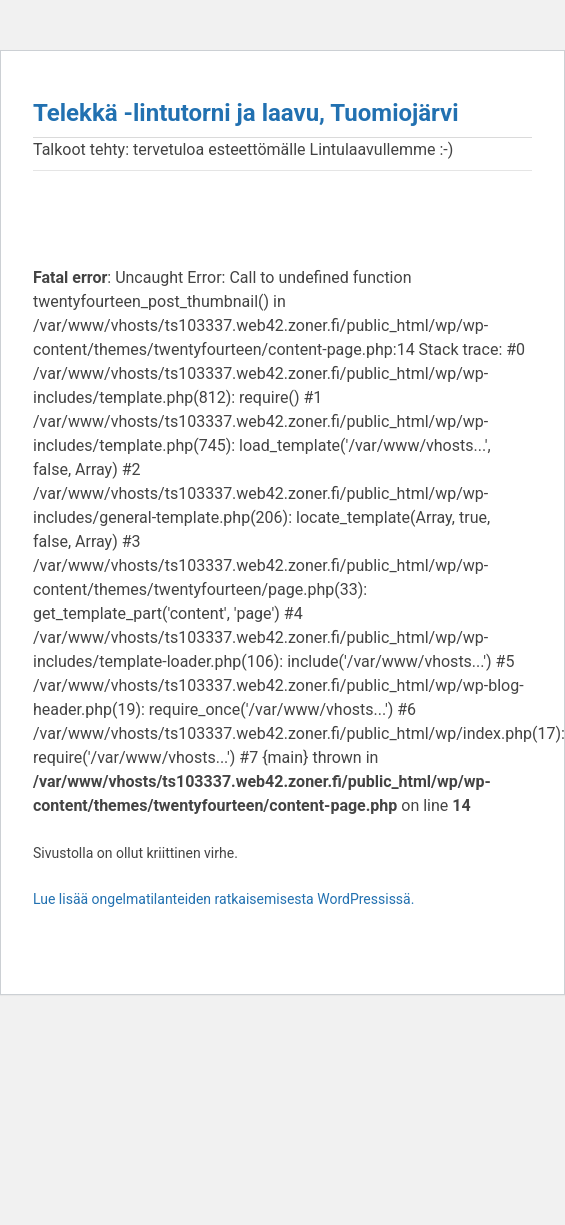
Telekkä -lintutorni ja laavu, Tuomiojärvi (246, 113)
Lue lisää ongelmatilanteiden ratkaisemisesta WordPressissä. (223, 899)
